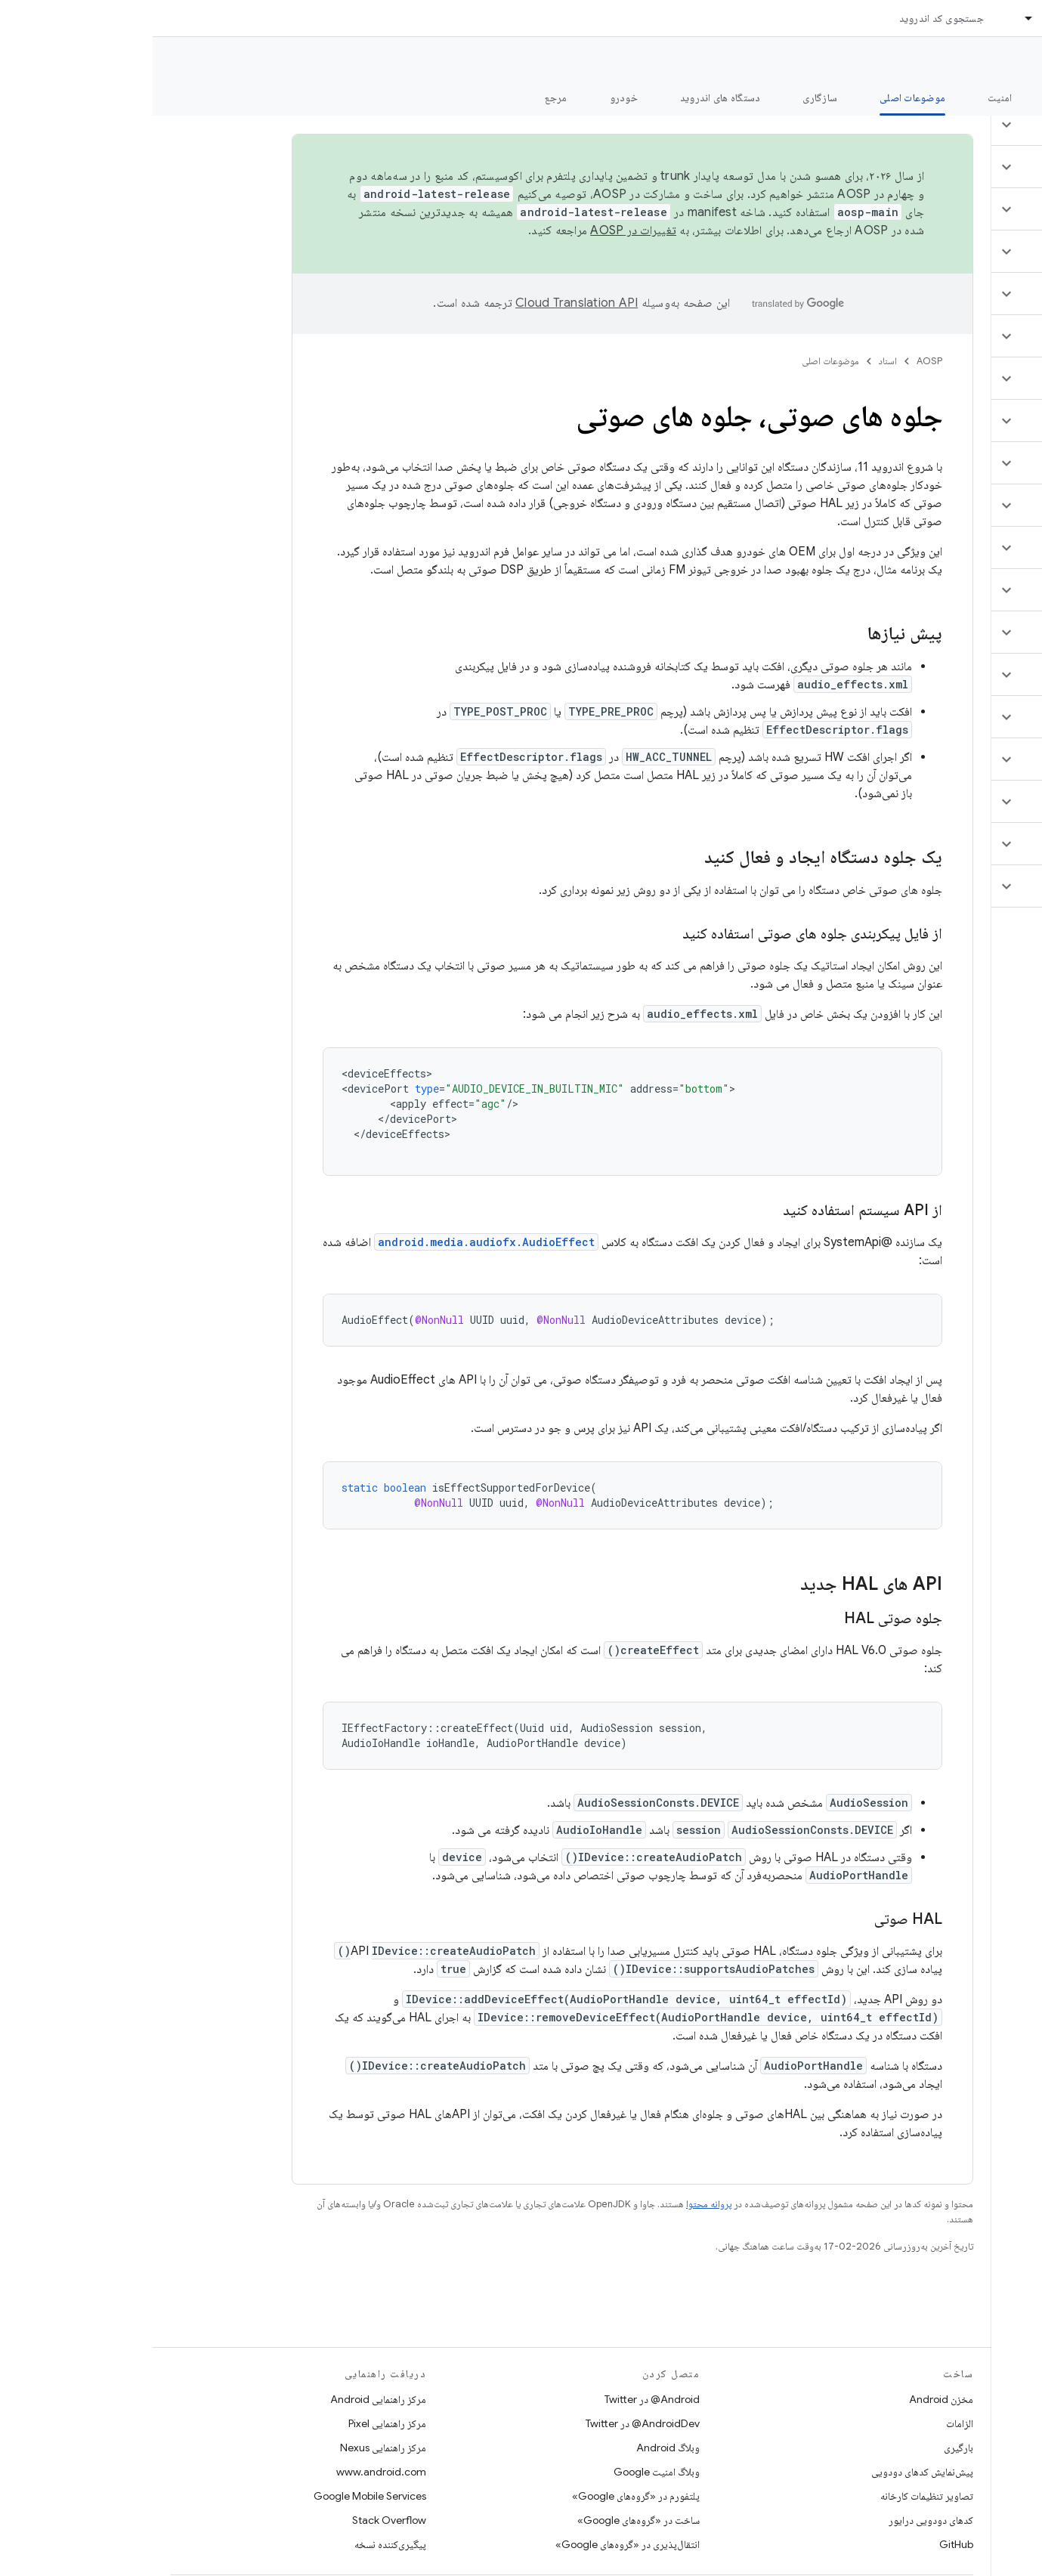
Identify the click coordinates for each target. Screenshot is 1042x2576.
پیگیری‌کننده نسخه (238, 2544)
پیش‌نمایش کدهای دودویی (770, 2472)
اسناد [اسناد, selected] (900, 18)
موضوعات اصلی (678, 360)
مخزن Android (788, 2399)
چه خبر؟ (1007, 97)
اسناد (735, 360)
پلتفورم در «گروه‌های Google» (483, 2496)
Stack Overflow (236, 2520)
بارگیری (806, 2447)
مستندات (1003, 61)
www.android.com (229, 2472)
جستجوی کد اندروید (789, 18)
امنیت (847, 97)
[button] (952, 125)
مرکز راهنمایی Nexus (230, 2447)
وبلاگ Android (515, 2447)
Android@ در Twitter (499, 2399)
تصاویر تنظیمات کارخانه (774, 2496)
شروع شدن (924, 97)
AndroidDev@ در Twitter (490, 2423)
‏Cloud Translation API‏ (424, 303)
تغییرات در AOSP (481, 230)
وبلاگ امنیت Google (504, 2472)
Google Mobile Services (217, 2496)
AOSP (777, 360)
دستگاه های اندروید (567, 97)
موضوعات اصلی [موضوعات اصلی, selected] (760, 97)
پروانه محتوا (556, 2203)
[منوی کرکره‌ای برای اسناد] (869, 18)
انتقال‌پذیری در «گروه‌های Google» (475, 2544)
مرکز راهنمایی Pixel (235, 2423)
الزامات (807, 2423)
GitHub (804, 2544)
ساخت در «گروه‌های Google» (486, 2520)
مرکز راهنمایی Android (226, 2399)
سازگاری (667, 97)
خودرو (471, 97)
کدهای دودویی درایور (778, 2520)
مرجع (403, 97)
